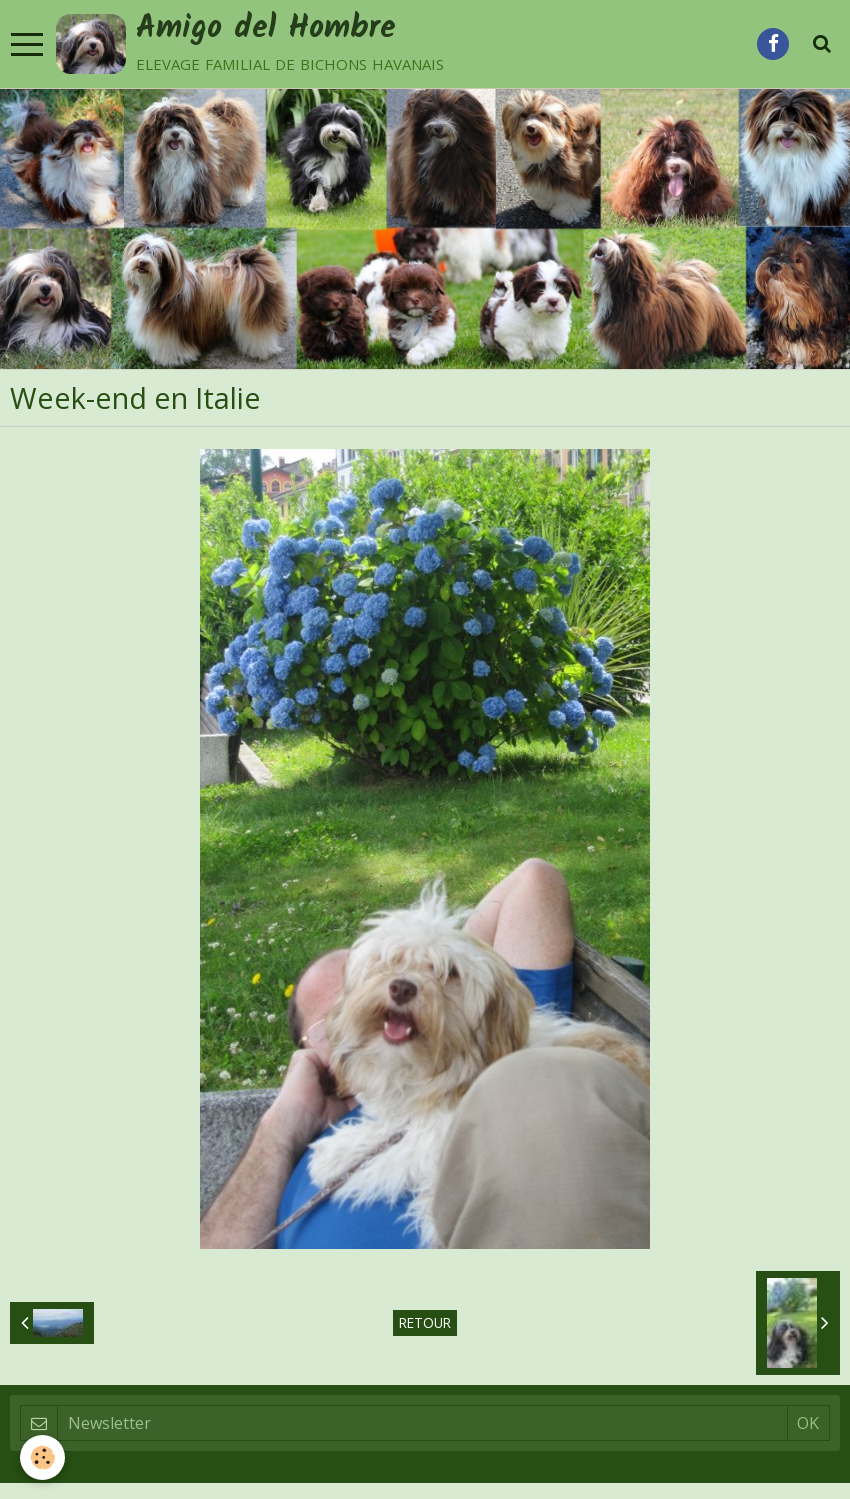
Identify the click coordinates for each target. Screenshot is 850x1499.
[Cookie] (42, 1457)
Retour (425, 1325)
